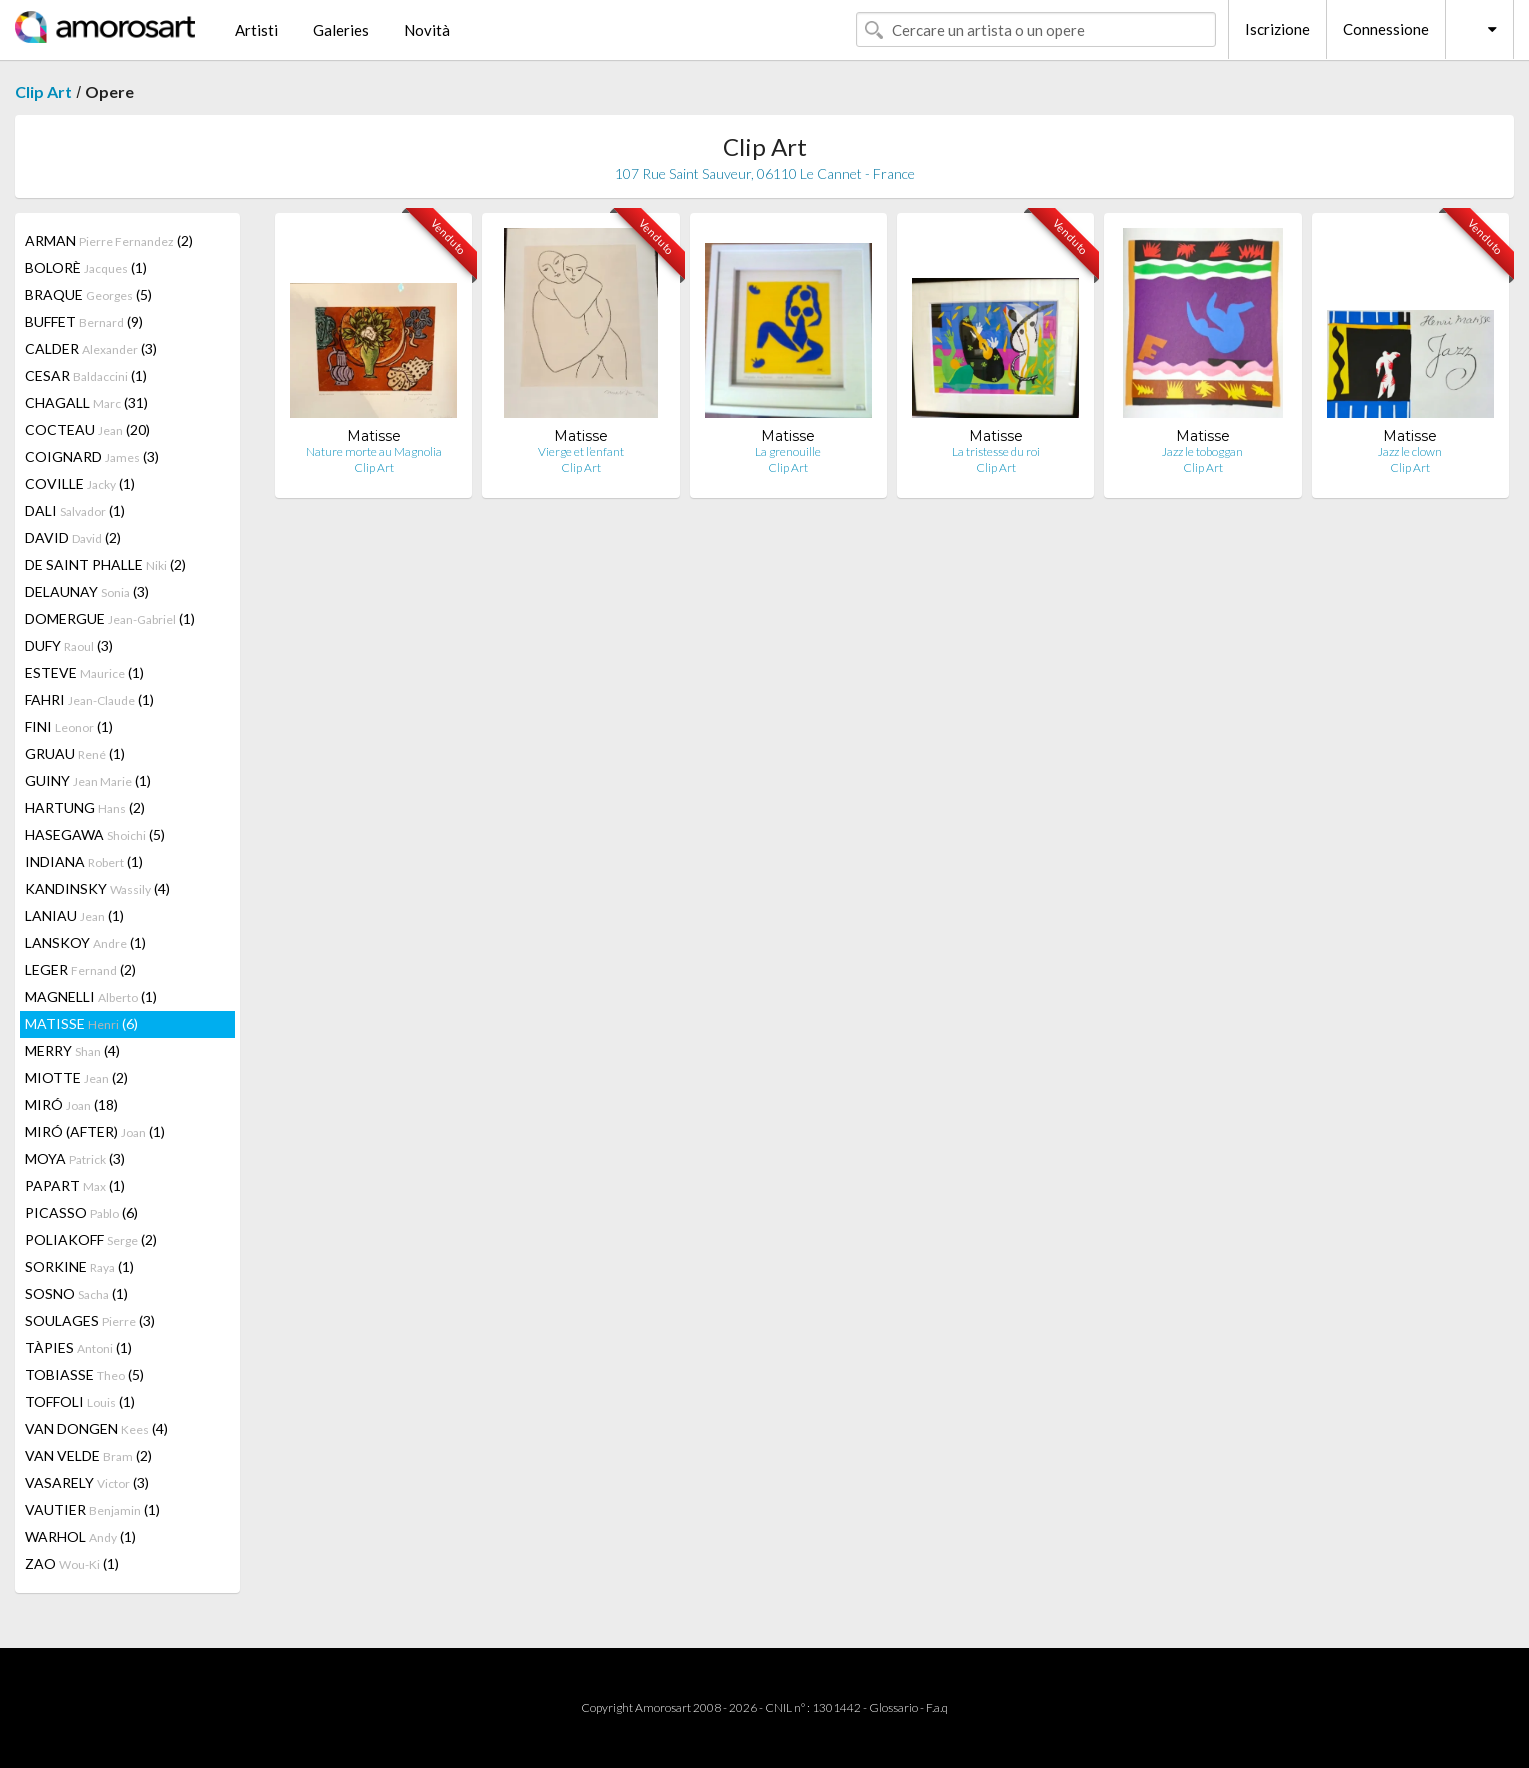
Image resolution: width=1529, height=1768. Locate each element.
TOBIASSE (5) (84, 1374)
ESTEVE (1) (84, 672)
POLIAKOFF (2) (91, 1239)
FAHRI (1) (89, 699)
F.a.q (937, 1707)
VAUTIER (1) (92, 1509)
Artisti (256, 30)
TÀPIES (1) (78, 1347)
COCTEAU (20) (87, 429)
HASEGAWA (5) (95, 834)
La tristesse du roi (996, 451)
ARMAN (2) (109, 240)
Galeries (341, 30)
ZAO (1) (72, 1563)
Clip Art (43, 91)
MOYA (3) (75, 1158)
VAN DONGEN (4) (96, 1428)
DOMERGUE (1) (110, 618)
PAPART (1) (75, 1185)
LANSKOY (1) (85, 942)
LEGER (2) (80, 969)
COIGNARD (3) (92, 456)
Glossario (893, 1707)
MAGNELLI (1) (91, 996)
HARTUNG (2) (85, 807)
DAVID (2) (73, 537)
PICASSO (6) (81, 1212)
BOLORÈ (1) (86, 267)
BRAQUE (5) (88, 294)
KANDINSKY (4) (97, 888)
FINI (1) (69, 726)
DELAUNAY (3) (87, 591)
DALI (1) (75, 510)
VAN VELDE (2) (88, 1455)
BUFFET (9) (84, 321)
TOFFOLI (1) (80, 1401)
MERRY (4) (72, 1050)
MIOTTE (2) (76, 1077)
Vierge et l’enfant (581, 451)
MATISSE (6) (81, 1023)
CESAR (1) (86, 375)
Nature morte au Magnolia (374, 451)
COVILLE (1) (80, 483)
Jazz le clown (1410, 451)
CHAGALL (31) (86, 402)
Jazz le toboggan (1202, 451)
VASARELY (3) (87, 1482)
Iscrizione (1277, 29)
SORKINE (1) (79, 1266)
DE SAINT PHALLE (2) (105, 564)
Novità (427, 30)
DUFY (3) (69, 645)
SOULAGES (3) (90, 1320)
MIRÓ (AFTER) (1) (95, 1131)
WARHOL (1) (80, 1536)
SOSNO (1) (76, 1293)
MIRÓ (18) (71, 1104)
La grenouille (788, 451)
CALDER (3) (91, 348)
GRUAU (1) (75, 753)
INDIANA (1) (84, 861)
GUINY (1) (88, 780)
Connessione (1386, 29)
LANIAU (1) (74, 915)
